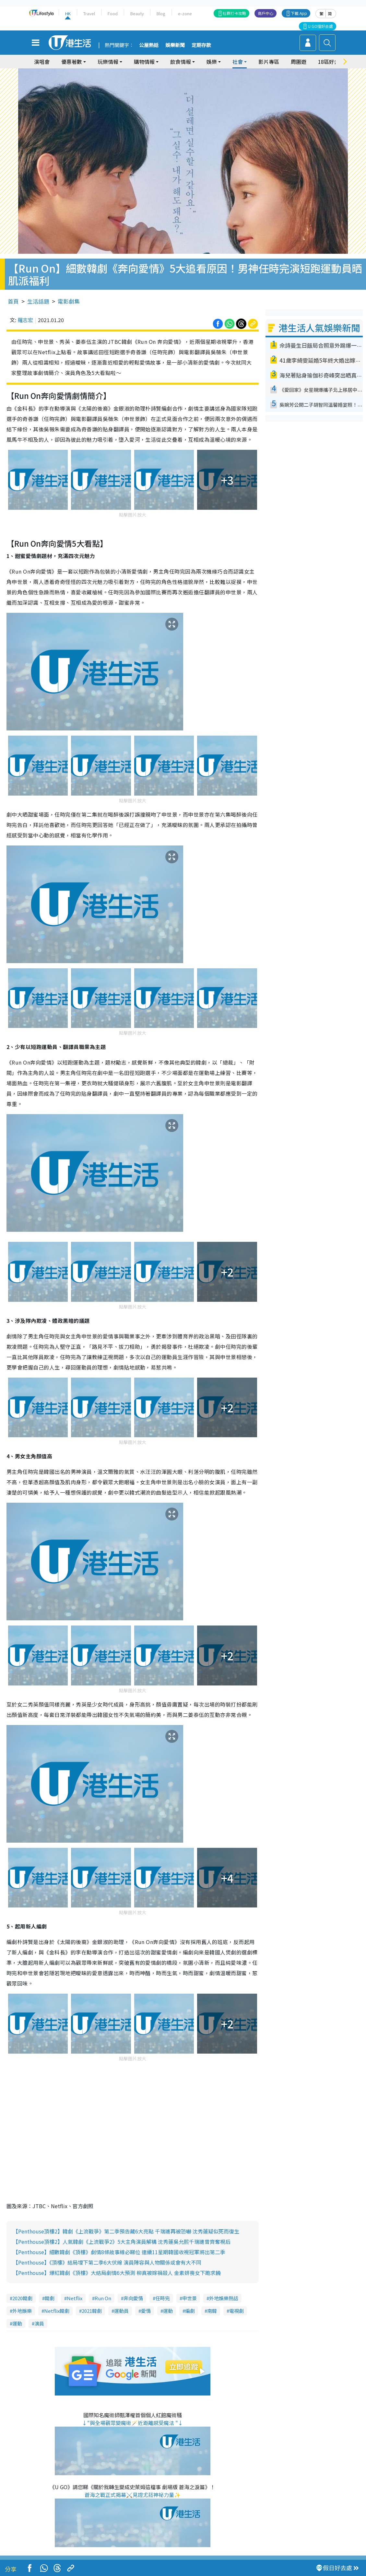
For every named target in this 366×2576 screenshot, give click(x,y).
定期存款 (201, 45)
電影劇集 (69, 301)
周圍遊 (298, 61)
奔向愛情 (133, 2298)
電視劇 (236, 2310)
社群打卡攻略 (234, 13)
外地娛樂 (22, 2310)
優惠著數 (71, 61)
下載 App (299, 13)
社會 (237, 61)
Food (113, 13)
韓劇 (49, 2298)
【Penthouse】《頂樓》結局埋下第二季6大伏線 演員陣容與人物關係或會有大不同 (107, 2262)
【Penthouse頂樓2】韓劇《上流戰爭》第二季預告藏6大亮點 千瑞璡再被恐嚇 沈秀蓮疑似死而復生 (126, 2231)
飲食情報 (180, 61)
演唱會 (42, 61)
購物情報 (144, 61)
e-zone (185, 13)
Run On (103, 2298)
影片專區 (268, 61)
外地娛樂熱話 (223, 2298)
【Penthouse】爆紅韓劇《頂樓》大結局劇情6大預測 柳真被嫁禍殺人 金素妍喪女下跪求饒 (117, 2273)
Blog (161, 13)
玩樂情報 (108, 61)
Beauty (137, 13)
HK (68, 13)
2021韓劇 (92, 2310)
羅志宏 (25, 320)
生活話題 (38, 301)
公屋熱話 (149, 45)
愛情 (146, 2310)
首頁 (13, 301)
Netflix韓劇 (56, 2310)
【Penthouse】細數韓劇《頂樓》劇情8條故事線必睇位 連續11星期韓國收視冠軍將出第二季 (119, 2252)
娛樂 (212, 61)
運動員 (121, 2310)
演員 (39, 2323)
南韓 (212, 2310)
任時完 (162, 2298)
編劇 (190, 2310)
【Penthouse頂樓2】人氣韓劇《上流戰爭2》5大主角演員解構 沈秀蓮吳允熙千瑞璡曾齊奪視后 (121, 2241)
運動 (168, 2310)
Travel (89, 13)
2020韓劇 (22, 2298)
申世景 (189, 2298)
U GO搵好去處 (320, 26)
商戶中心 (265, 13)
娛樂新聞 (175, 45)
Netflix (74, 2298)
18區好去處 (331, 61)
